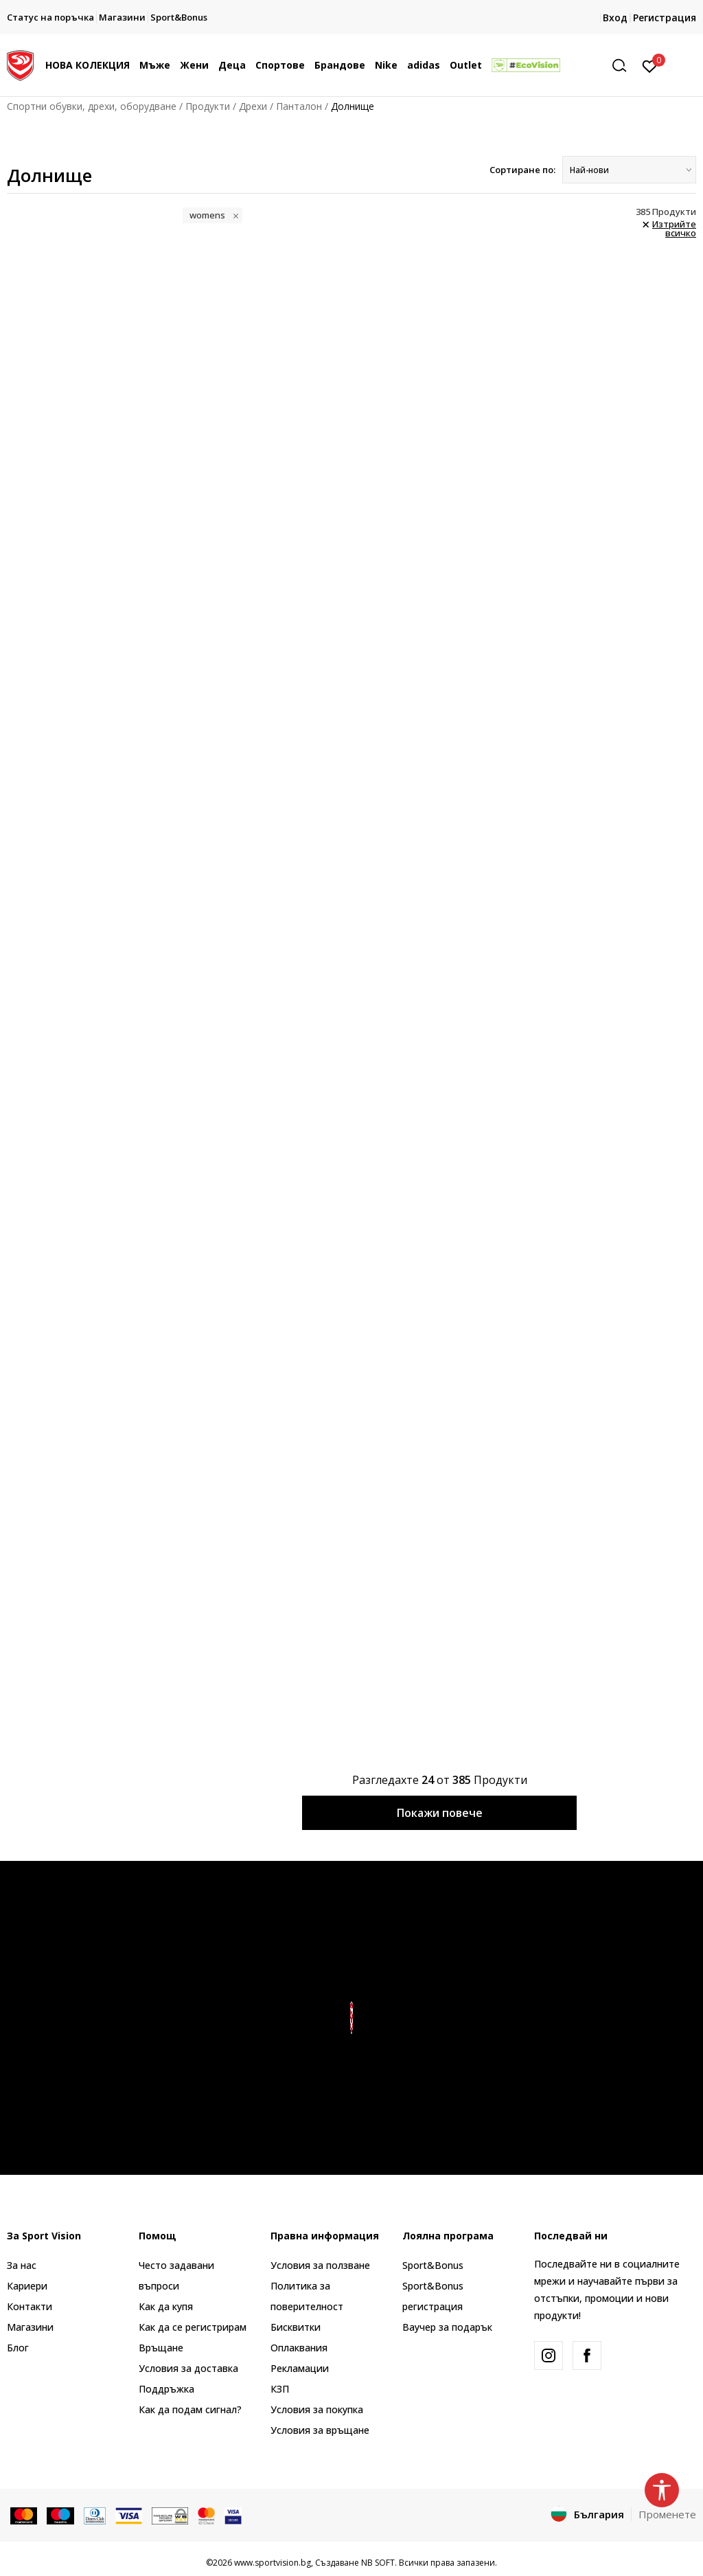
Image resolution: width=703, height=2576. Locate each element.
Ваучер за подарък (447, 2327)
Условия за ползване (320, 2265)
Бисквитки (295, 2327)
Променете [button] (667, 2514)
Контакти (29, 2306)
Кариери (27, 2285)
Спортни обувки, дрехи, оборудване (91, 106)
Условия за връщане (319, 2430)
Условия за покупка (316, 2409)
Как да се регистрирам (192, 2327)
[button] (624, 66)
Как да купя (166, 2306)
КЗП (279, 2388)
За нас (21, 2265)
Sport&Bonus (432, 2265)
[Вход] (649, 65)
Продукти (207, 106)
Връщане (161, 2347)
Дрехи (253, 106)
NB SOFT (378, 2562)
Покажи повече (440, 1812)
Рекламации (299, 2368)
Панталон (299, 106)
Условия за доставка (188, 2368)
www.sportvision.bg (272, 2562)
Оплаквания (298, 2347)
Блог (18, 2347)
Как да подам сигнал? (190, 2409)
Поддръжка (166, 2388)
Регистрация (664, 17)
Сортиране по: (522, 169)
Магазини (30, 2327)
